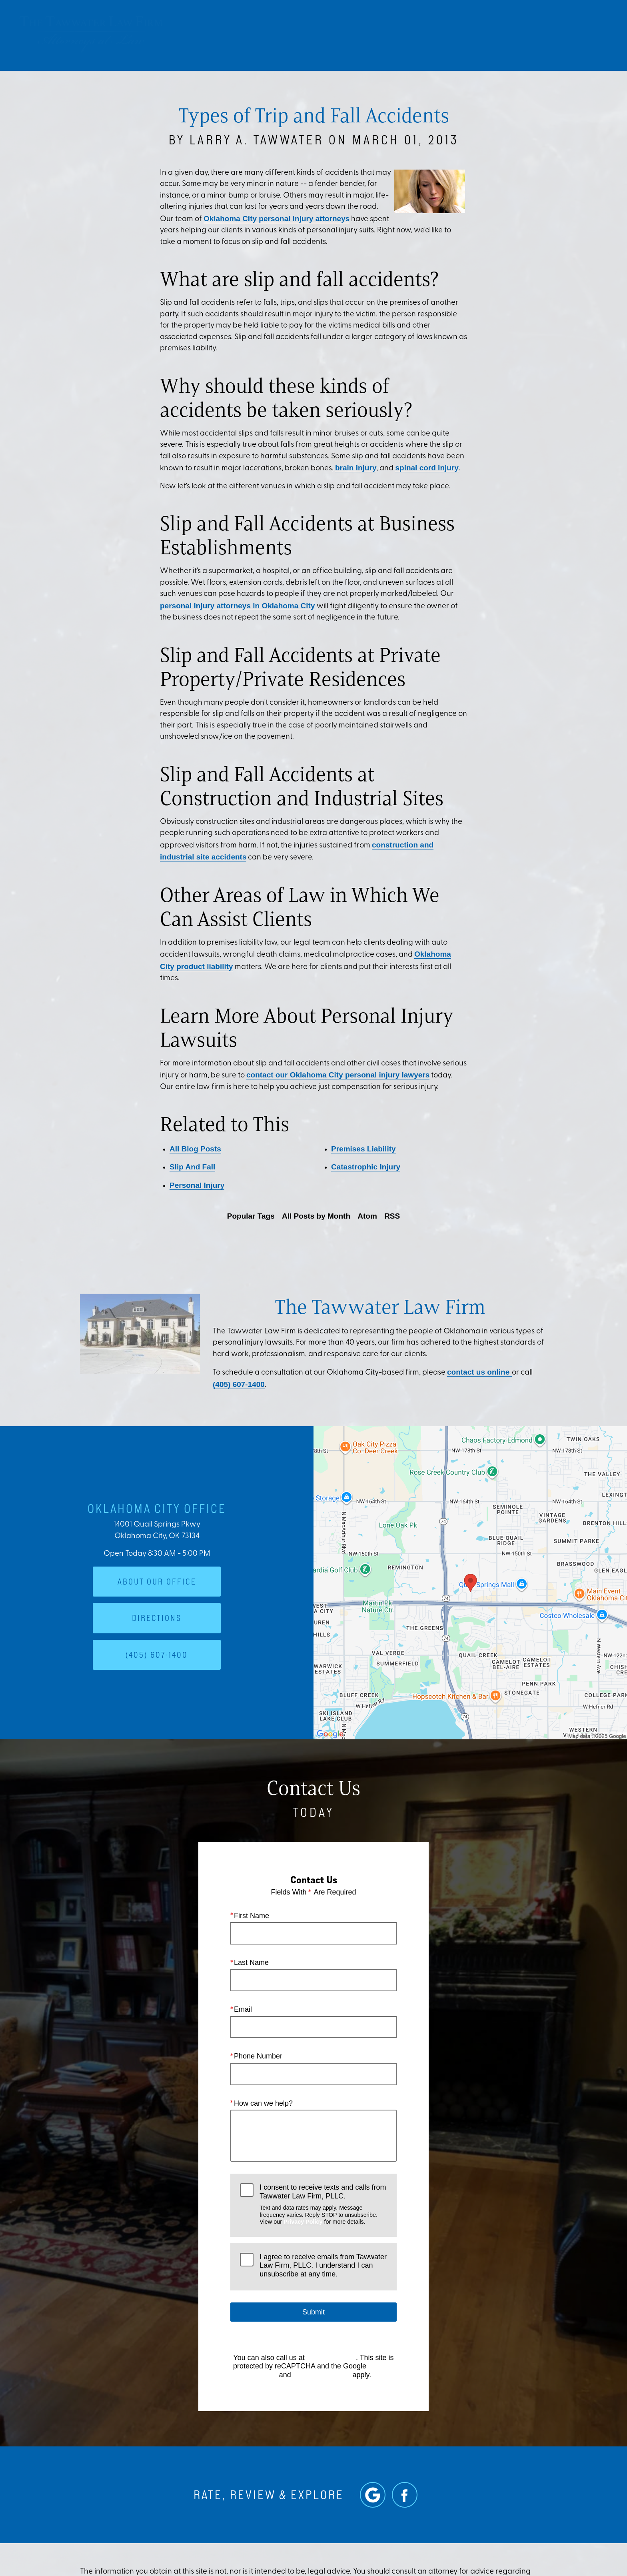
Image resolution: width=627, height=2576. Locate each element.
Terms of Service (322, 2374)
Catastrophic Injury (365, 1167)
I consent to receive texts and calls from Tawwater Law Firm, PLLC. (323, 2204)
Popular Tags (251, 1216)
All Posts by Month (316, 1216)
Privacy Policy (303, 2221)
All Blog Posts (195, 1149)
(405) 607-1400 (239, 1384)
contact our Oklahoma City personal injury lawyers (337, 1075)
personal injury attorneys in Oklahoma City (237, 606)
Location (490, 34)
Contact (539, 34)
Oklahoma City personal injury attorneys (276, 218)
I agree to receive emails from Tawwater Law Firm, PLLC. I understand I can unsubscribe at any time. (323, 2265)
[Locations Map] (470, 1582)
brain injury (355, 468)
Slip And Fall (192, 1167)
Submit (313, 2312)
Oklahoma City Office (157, 1508)
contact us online (479, 1372)
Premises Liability (363, 1149)
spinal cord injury (426, 468)
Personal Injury (197, 1185)
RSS (392, 1216)
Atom (367, 1216)
